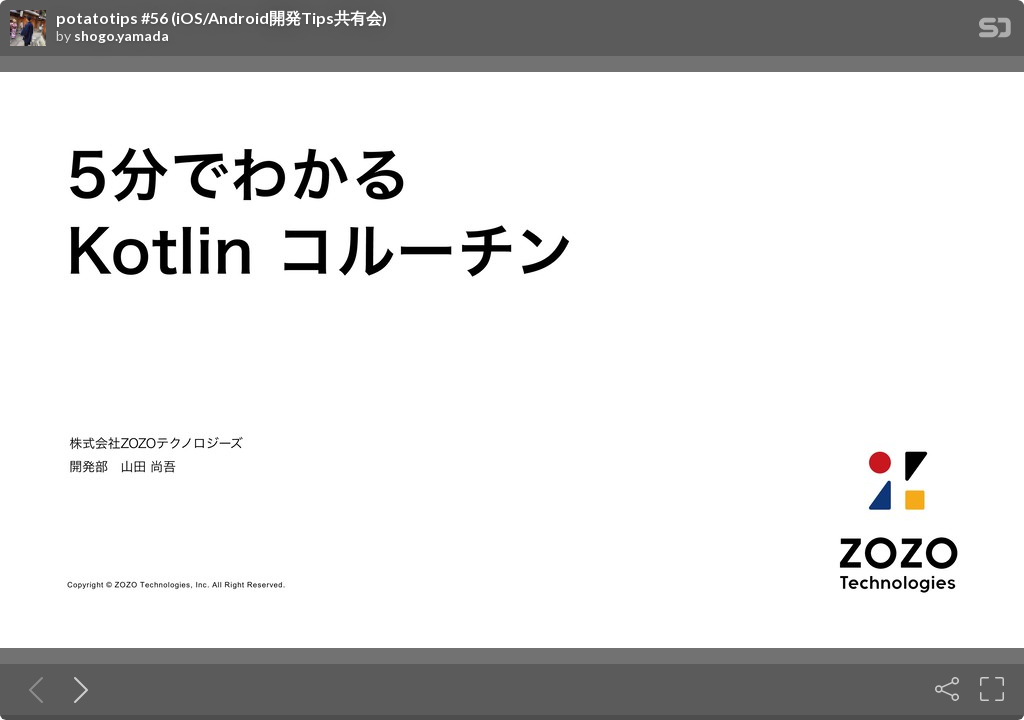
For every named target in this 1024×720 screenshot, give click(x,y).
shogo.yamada (121, 36)
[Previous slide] (32, 689)
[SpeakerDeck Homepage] (995, 31)
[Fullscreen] (992, 689)
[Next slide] (77, 689)
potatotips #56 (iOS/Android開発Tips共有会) (221, 18)
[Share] (947, 689)
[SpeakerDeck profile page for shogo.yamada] (28, 29)
